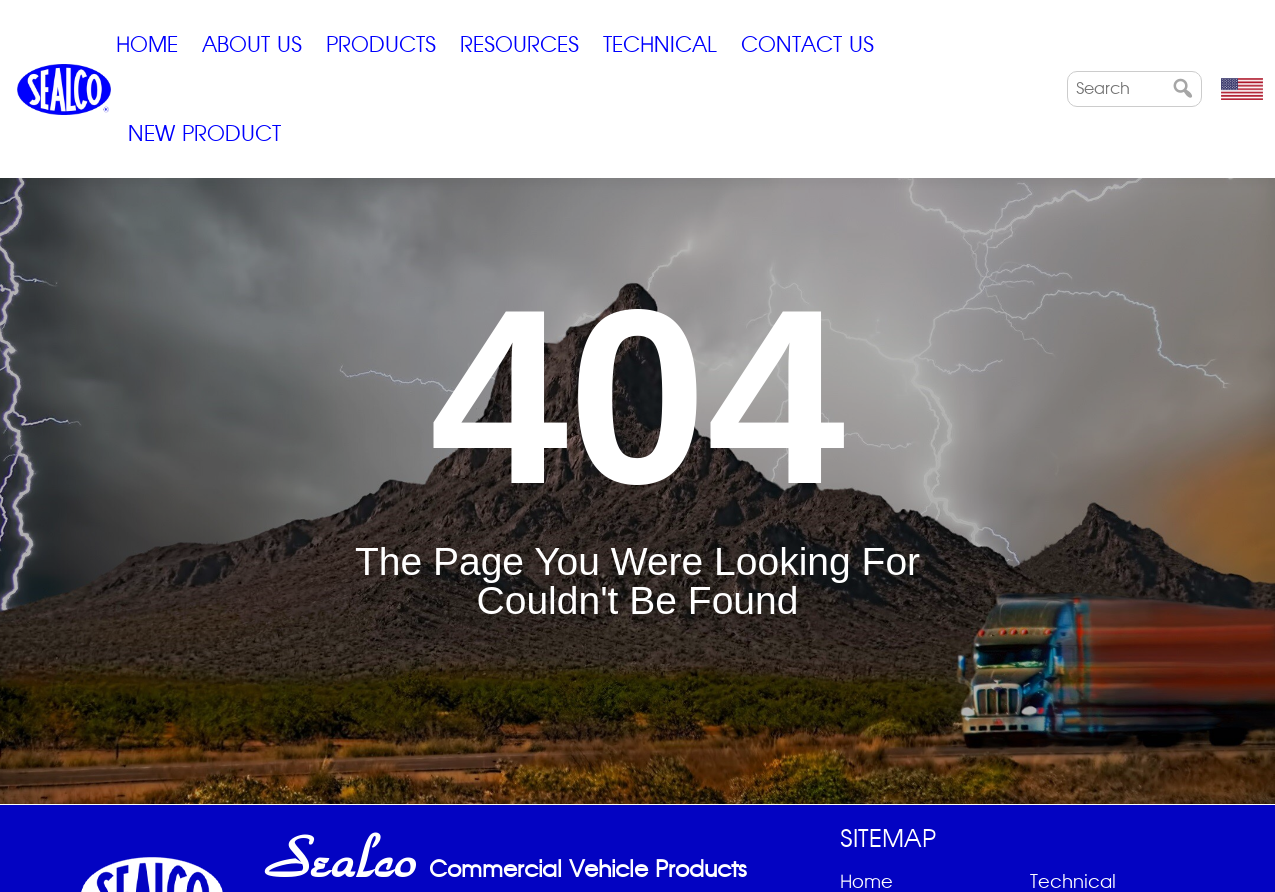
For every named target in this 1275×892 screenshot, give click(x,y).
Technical (660, 44)
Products (381, 44)
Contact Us (807, 44)
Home (147, 44)
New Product (204, 133)
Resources (519, 44)
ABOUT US (252, 44)
